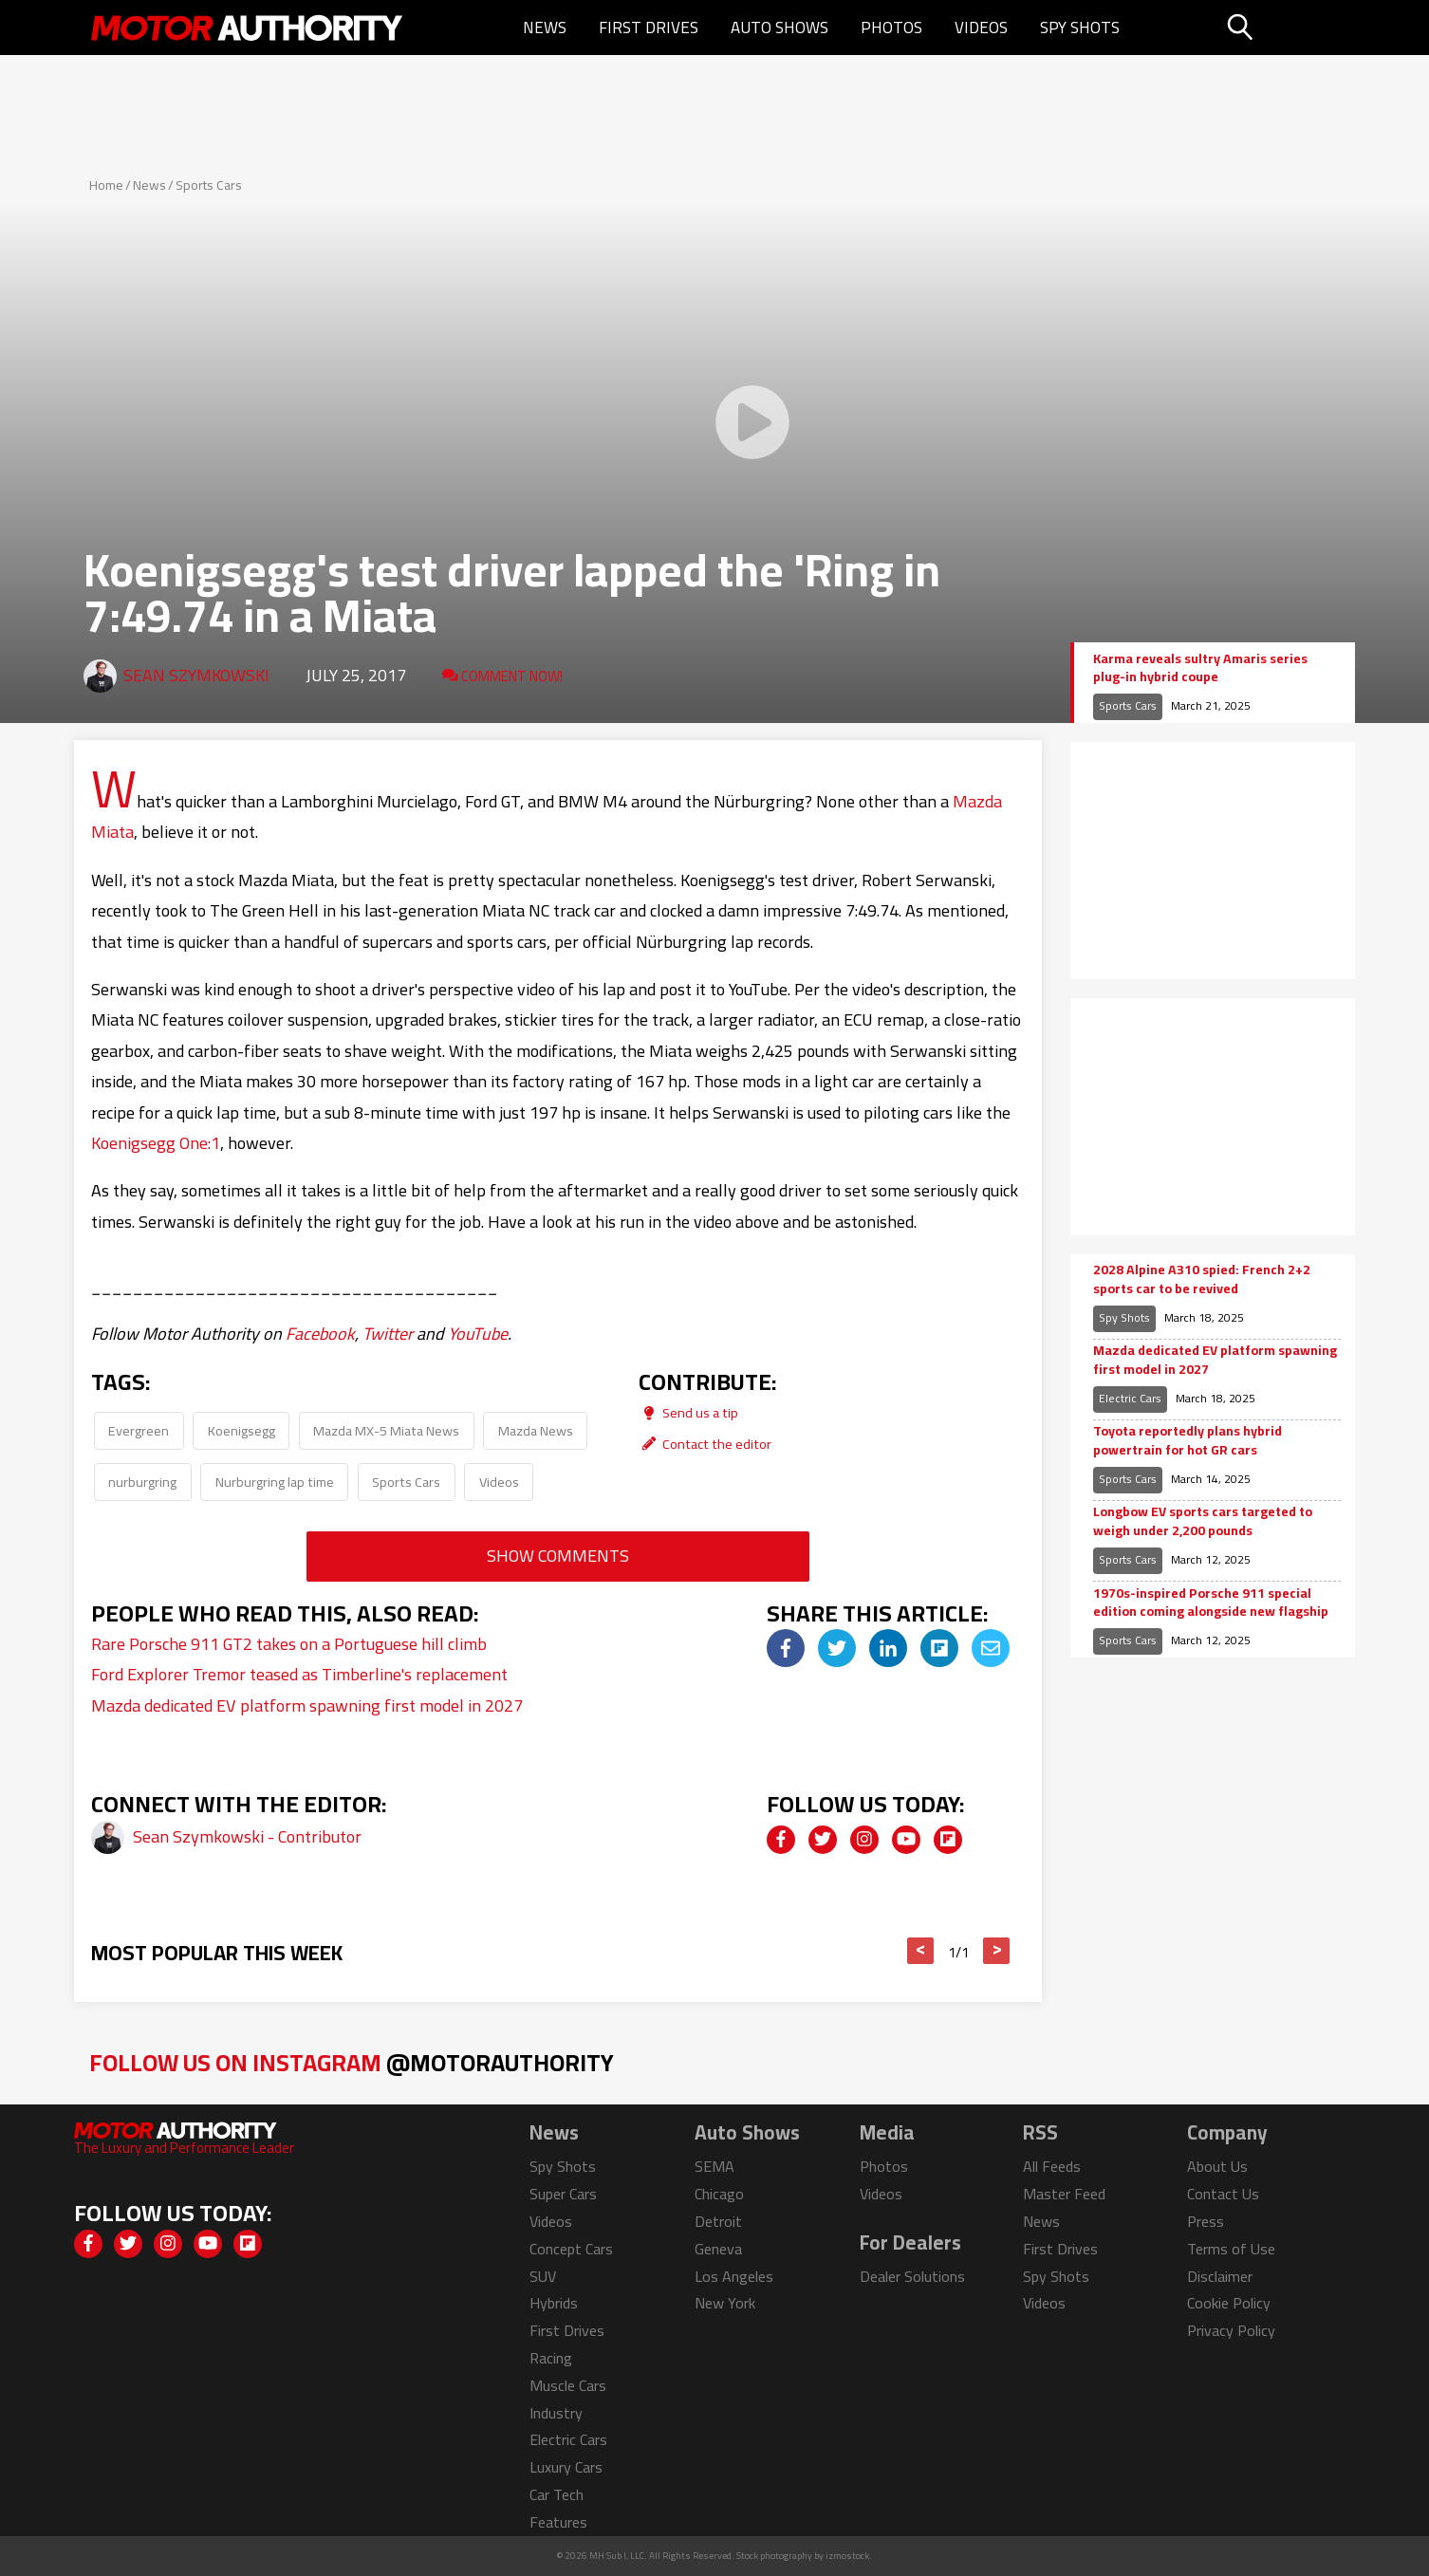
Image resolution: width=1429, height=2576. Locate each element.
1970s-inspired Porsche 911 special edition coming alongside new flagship (1210, 1603)
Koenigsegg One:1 (155, 1142)
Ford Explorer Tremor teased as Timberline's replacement (299, 1674)
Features (558, 2522)
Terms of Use (1231, 2248)
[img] (786, 1648)
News (544, 27)
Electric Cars (1130, 1398)
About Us (1217, 2166)
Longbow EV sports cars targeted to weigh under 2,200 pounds (1202, 1521)
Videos (981, 27)
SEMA (714, 2166)
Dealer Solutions (912, 2276)
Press (1205, 2221)
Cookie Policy (1229, 2303)
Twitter (387, 1333)
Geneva (718, 2248)
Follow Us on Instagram (351, 2062)
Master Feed (1064, 2193)
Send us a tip (688, 1412)
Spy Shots (1080, 27)
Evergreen (138, 1430)
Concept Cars (571, 2248)
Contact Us (1223, 2193)
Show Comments (558, 1555)
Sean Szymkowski (196, 675)
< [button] (921, 1950)
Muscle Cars (567, 2385)
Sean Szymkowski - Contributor (247, 1836)
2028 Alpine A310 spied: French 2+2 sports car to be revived (1201, 1279)
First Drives (648, 27)
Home (106, 185)
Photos (891, 27)
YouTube (478, 1333)
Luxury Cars (566, 2467)
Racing (550, 2358)
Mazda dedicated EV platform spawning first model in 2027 (307, 1705)
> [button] (997, 1950)
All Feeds (1052, 2166)
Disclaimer (1220, 2276)
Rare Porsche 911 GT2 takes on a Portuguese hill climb (289, 1643)
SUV (542, 2276)
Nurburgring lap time (274, 1481)
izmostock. (849, 2556)
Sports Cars (209, 185)
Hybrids (553, 2303)
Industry (556, 2413)
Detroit (718, 2221)
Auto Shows (779, 27)
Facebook (320, 1333)
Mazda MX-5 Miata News (386, 1430)
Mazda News (535, 1430)
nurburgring (142, 1481)
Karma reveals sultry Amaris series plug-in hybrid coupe (1200, 668)
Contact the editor (705, 1443)
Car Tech (556, 2494)
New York (725, 2303)
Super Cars (563, 2193)
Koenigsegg (241, 1430)
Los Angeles (734, 2276)
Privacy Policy (1231, 2330)
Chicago (719, 2193)
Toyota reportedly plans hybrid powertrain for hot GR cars (1187, 1440)
